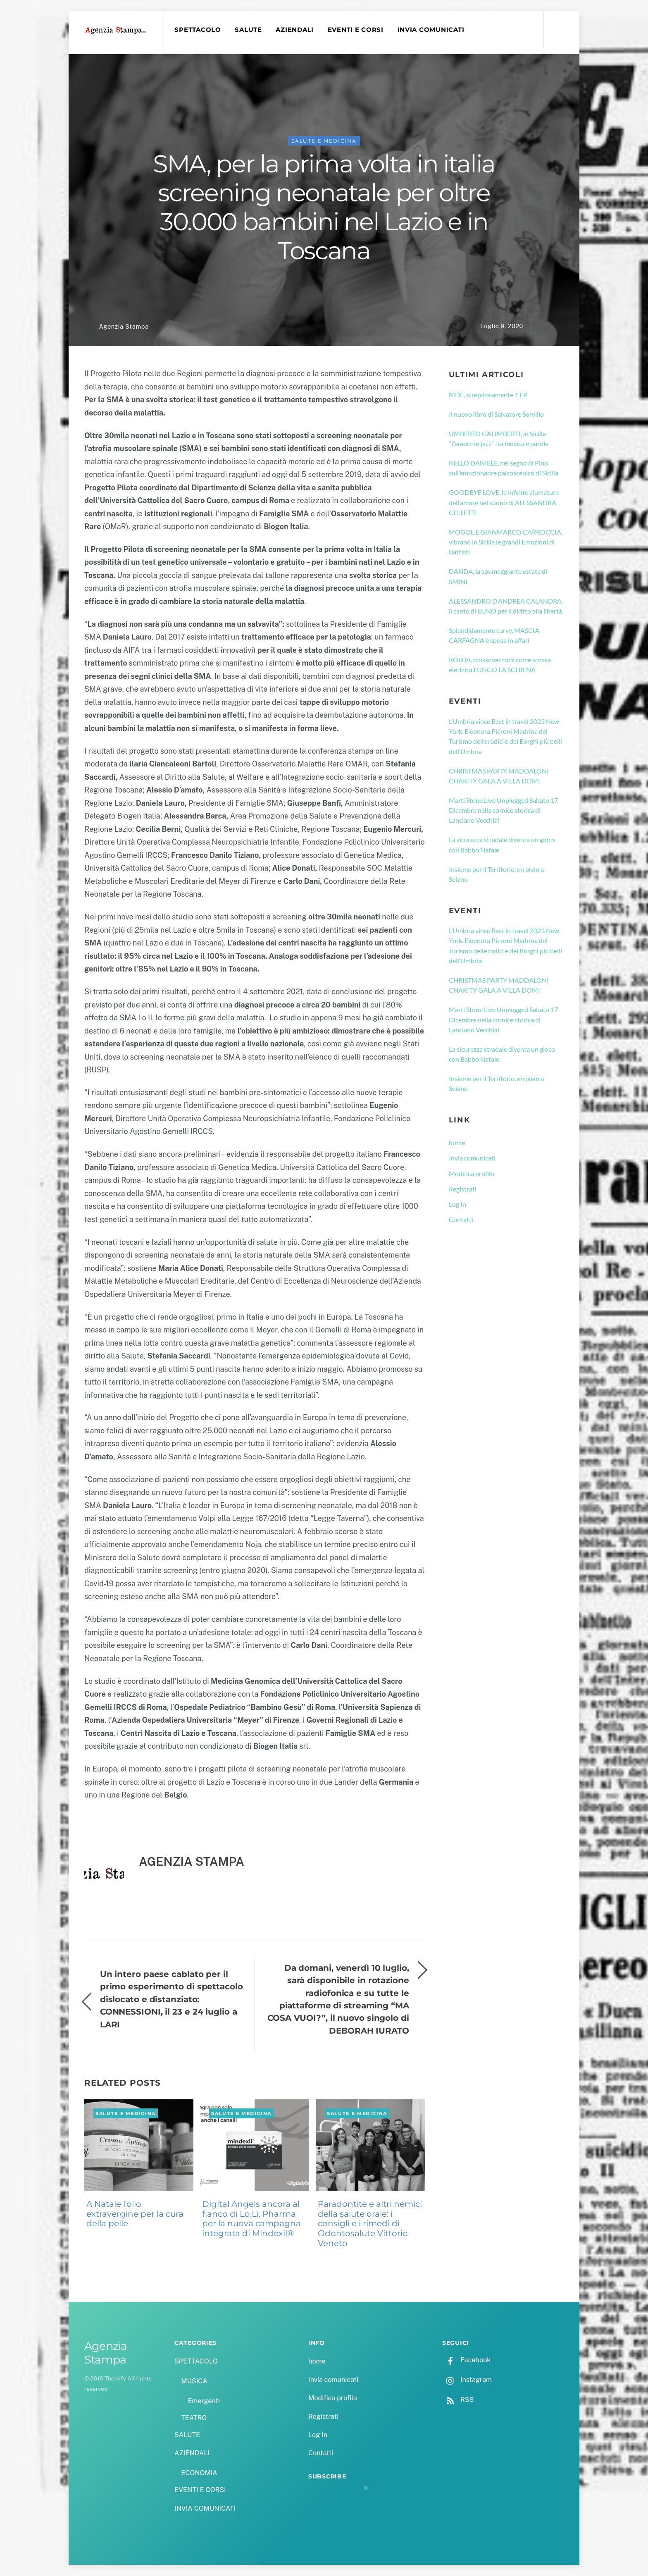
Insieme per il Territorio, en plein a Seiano (496, 874)
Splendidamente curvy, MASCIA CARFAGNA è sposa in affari (494, 635)
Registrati (462, 1189)
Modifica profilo (471, 1173)
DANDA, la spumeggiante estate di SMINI (498, 576)
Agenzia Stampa (123, 326)
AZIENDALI (295, 29)
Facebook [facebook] (466, 2360)
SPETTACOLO (197, 29)
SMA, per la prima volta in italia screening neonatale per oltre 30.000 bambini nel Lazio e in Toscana (324, 207)
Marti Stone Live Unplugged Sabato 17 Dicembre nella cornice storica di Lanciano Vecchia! (503, 810)
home (457, 1142)
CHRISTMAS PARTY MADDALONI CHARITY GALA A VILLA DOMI (499, 776)
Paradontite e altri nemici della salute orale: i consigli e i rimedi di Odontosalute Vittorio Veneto (370, 2223)
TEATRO (194, 2418)
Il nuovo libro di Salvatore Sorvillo (496, 414)
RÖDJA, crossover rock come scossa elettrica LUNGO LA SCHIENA (500, 664)
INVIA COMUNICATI (431, 29)
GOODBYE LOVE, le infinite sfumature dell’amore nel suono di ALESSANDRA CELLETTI (504, 502)
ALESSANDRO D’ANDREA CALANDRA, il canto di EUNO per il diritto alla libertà (506, 606)
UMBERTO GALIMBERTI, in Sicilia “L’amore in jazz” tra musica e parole (498, 438)
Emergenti (203, 2401)
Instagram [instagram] (467, 2380)
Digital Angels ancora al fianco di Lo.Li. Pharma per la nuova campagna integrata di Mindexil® (251, 2218)
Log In (457, 1204)
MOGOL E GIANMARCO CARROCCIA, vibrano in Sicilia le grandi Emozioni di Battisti (505, 542)
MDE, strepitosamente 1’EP (488, 395)
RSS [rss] (458, 2400)
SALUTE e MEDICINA (324, 141)
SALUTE (248, 29)
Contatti (461, 1219)
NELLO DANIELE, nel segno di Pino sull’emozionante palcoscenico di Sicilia (503, 468)
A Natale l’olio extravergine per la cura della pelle (134, 2214)
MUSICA (194, 2381)
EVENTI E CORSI (356, 29)
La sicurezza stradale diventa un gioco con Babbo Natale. (502, 844)
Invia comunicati (472, 1158)
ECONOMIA (199, 2473)
